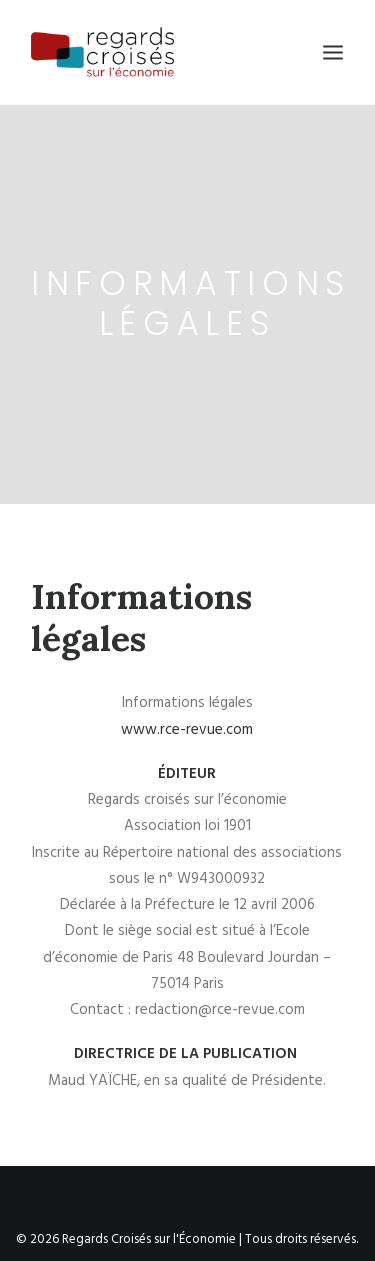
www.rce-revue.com (187, 721)
